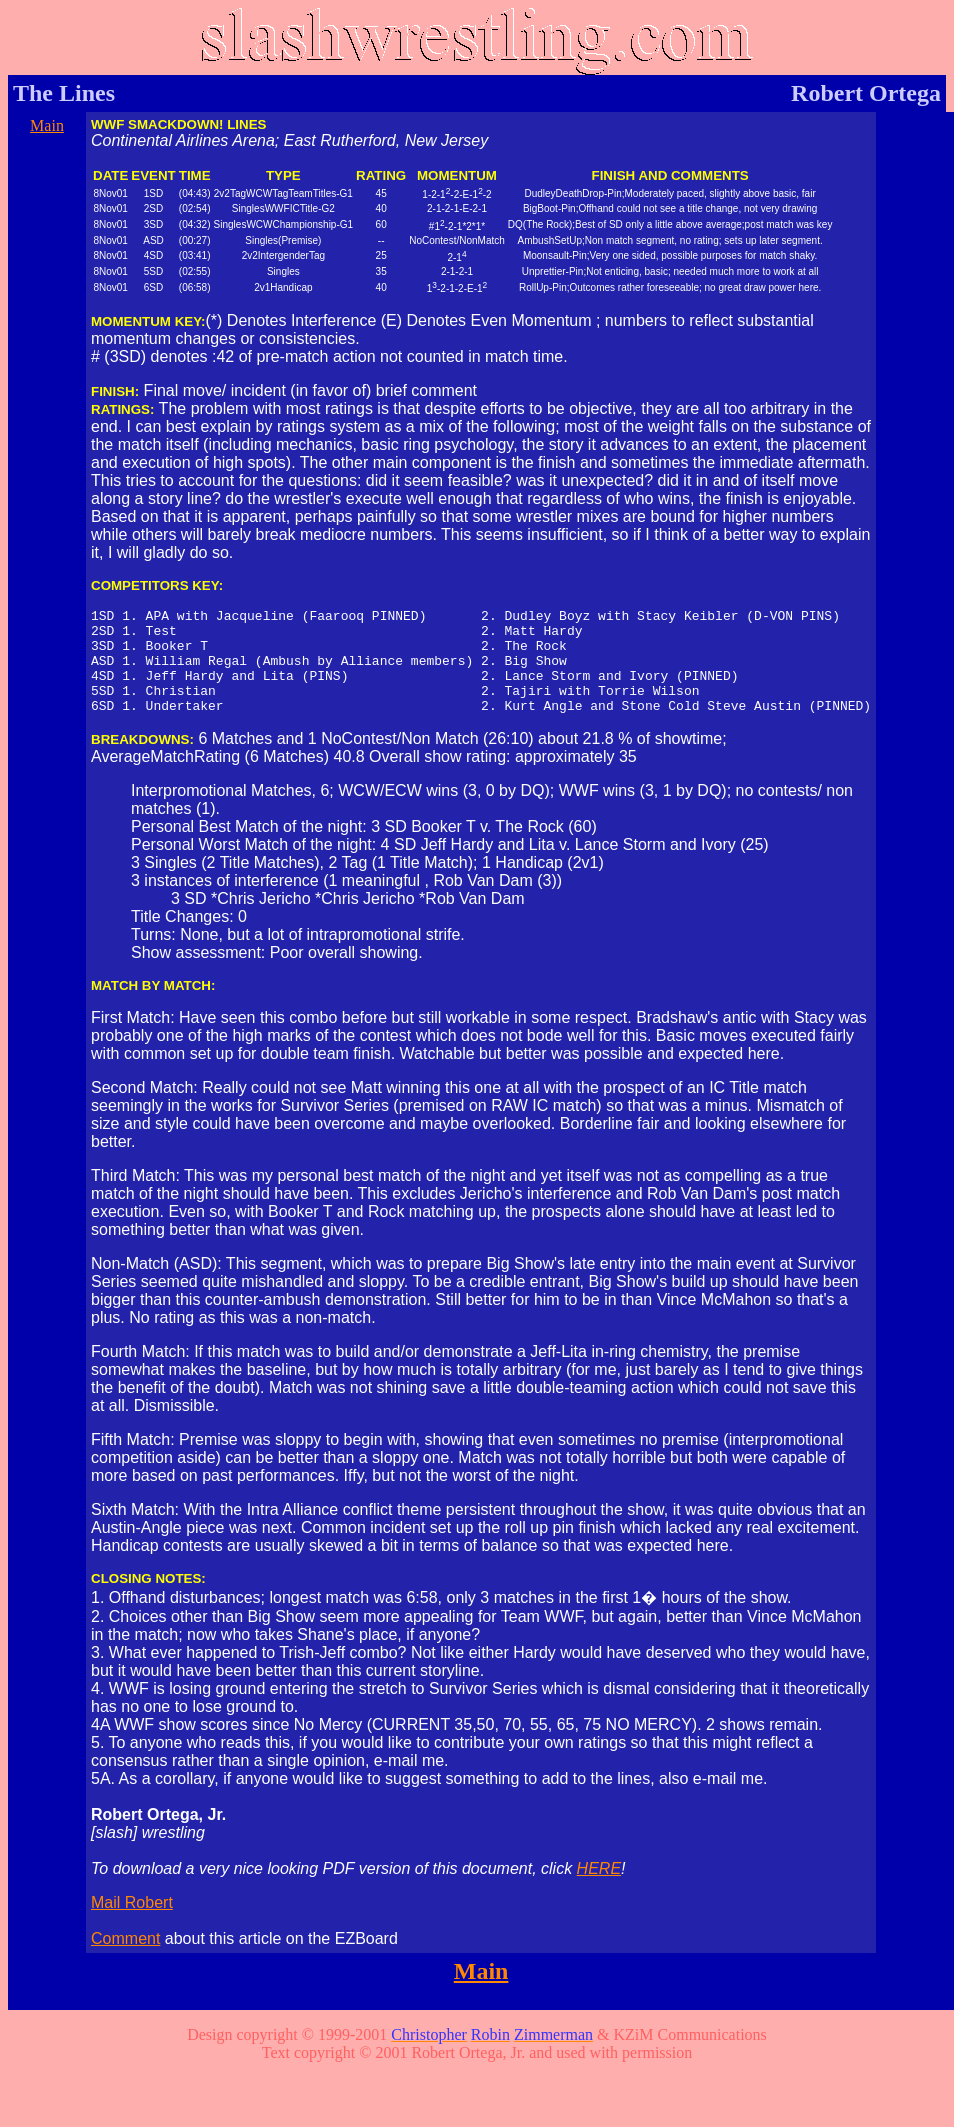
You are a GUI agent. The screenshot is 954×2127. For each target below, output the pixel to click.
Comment (125, 1959)
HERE (599, 1889)
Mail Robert (132, 1923)
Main (47, 125)
